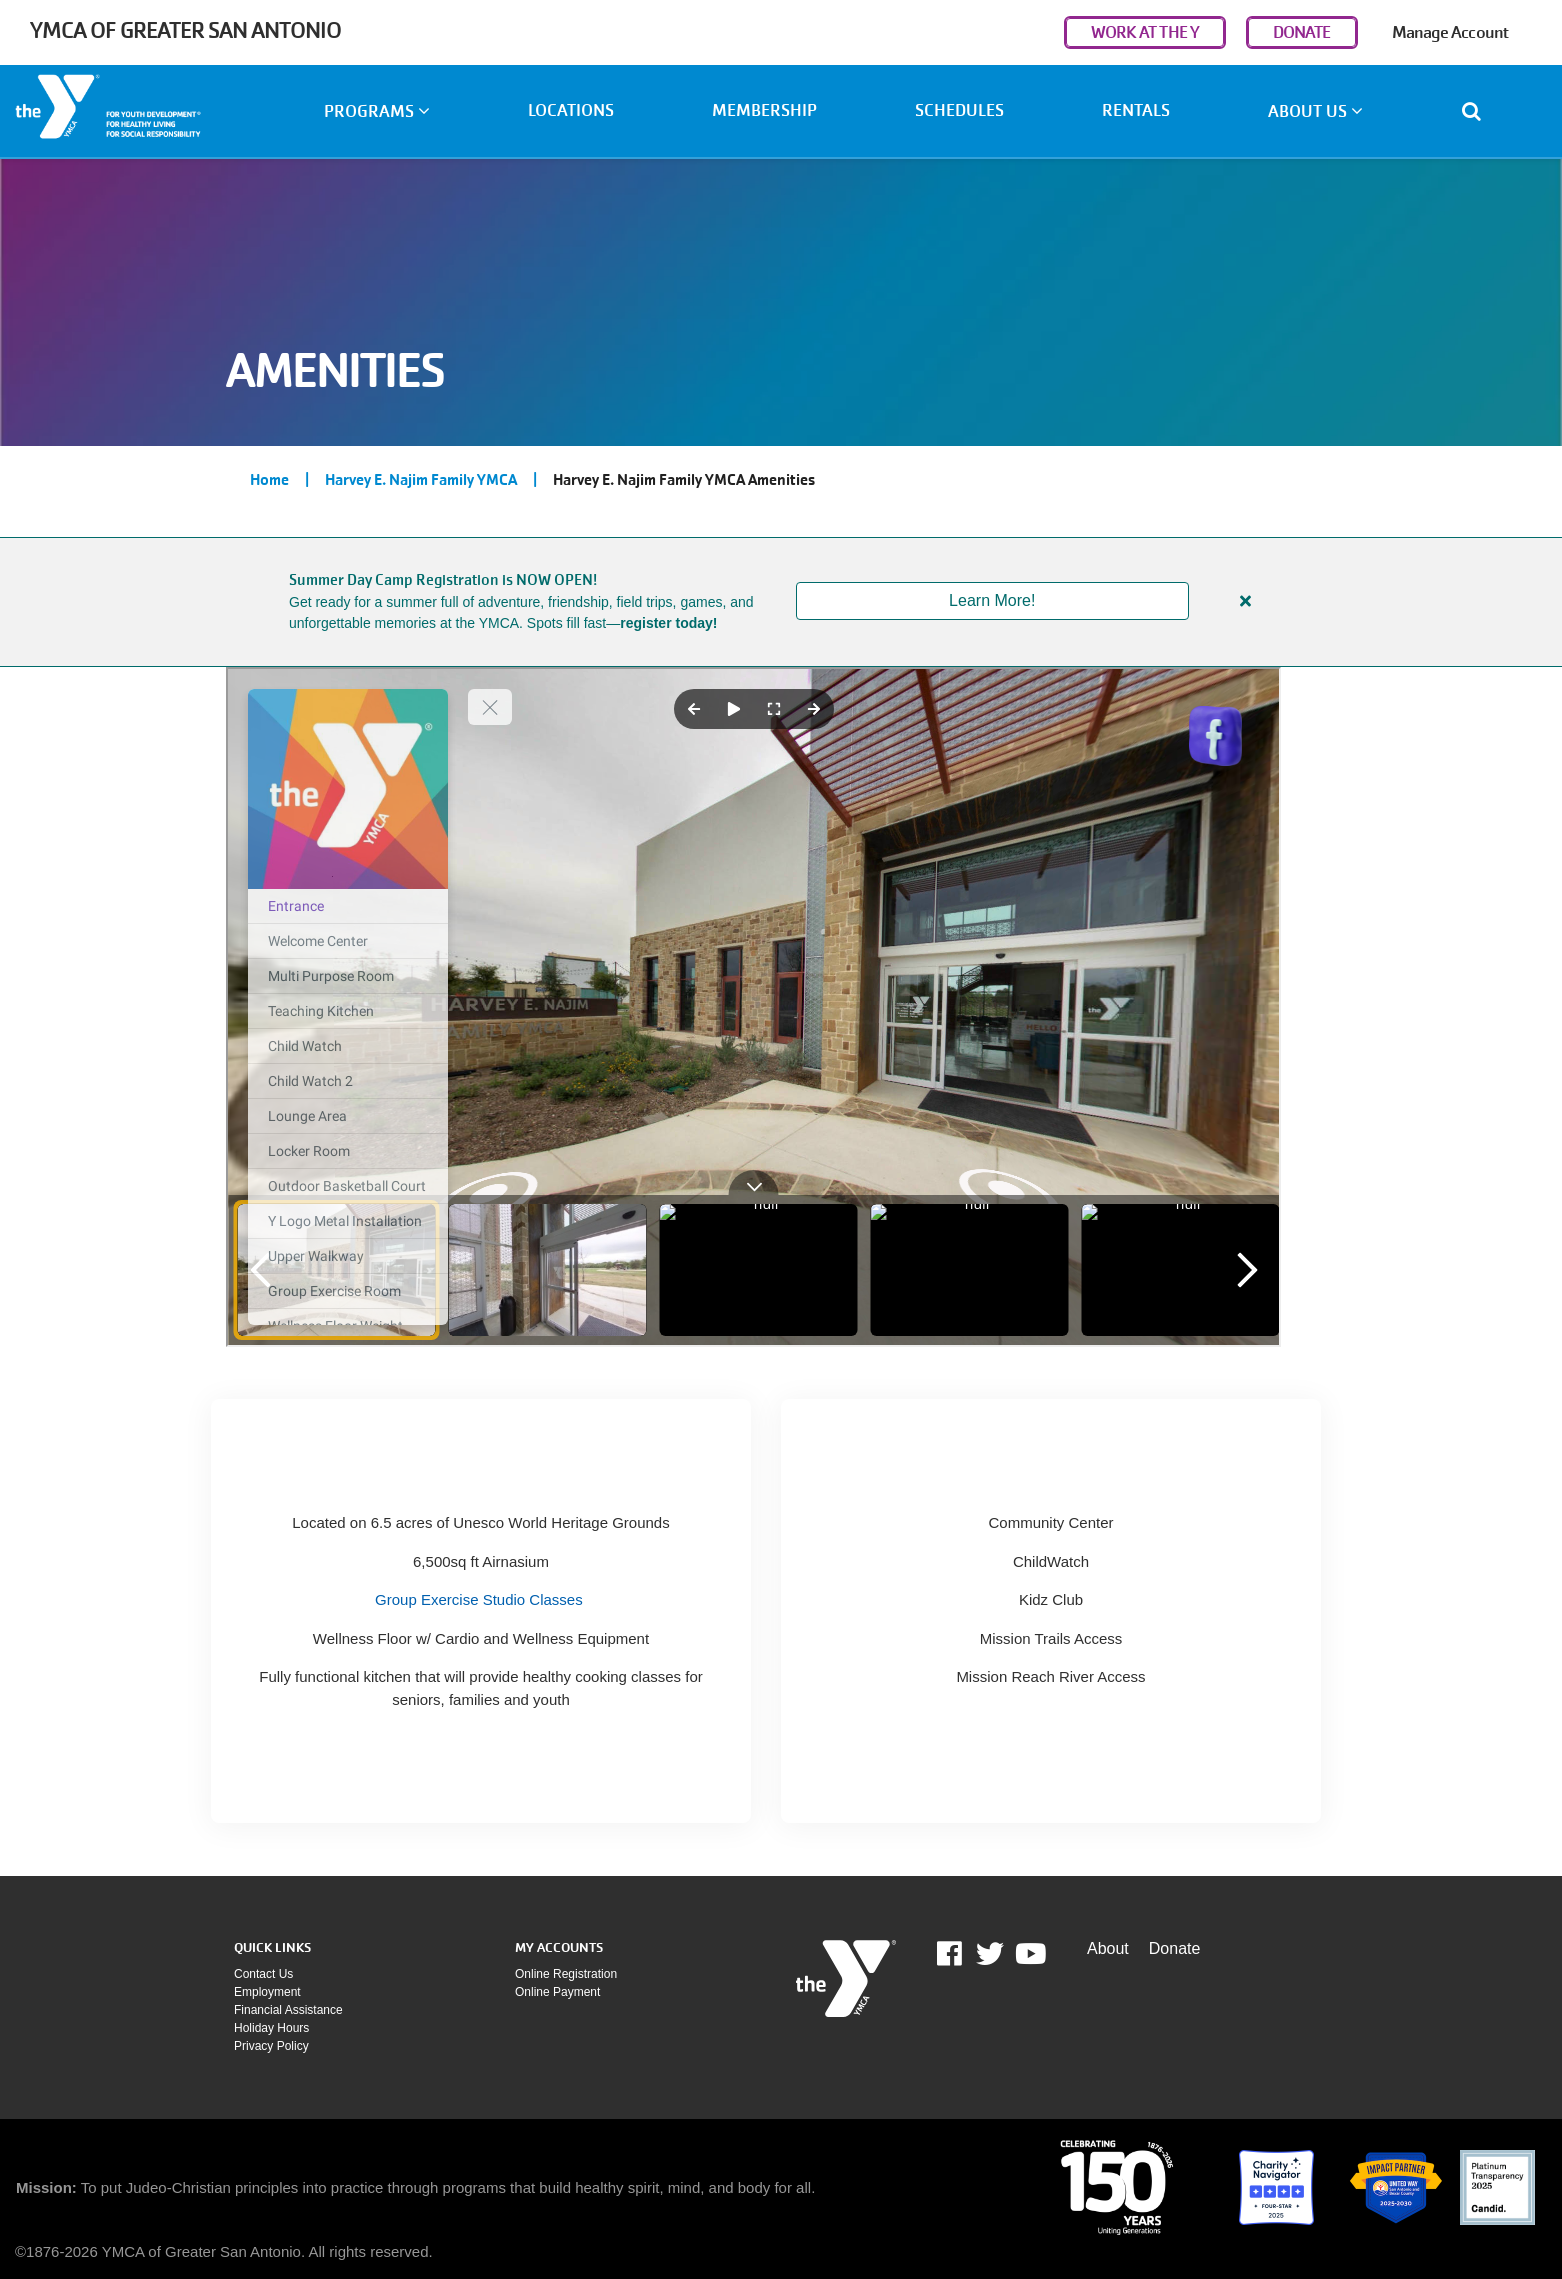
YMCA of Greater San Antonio (185, 30)
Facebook (963, 1954)
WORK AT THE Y (1145, 32)
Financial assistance (288, 2010)
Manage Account (1450, 32)
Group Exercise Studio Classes (479, 1599)
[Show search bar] (1479, 111)
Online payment (557, 1992)
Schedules (959, 110)
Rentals (1136, 110)
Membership (764, 110)
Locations (571, 110)
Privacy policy (271, 2046)
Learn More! (992, 600)
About (1108, 1948)
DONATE (1302, 32)
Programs (377, 111)
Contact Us (263, 1974)
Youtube (1029, 1954)
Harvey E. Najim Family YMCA (421, 480)
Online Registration (566, 1974)
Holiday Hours (271, 2028)
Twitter (990, 1954)
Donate (1175, 1948)
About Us (1315, 111)
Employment (267, 1992)
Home (269, 480)
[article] (781, 602)
